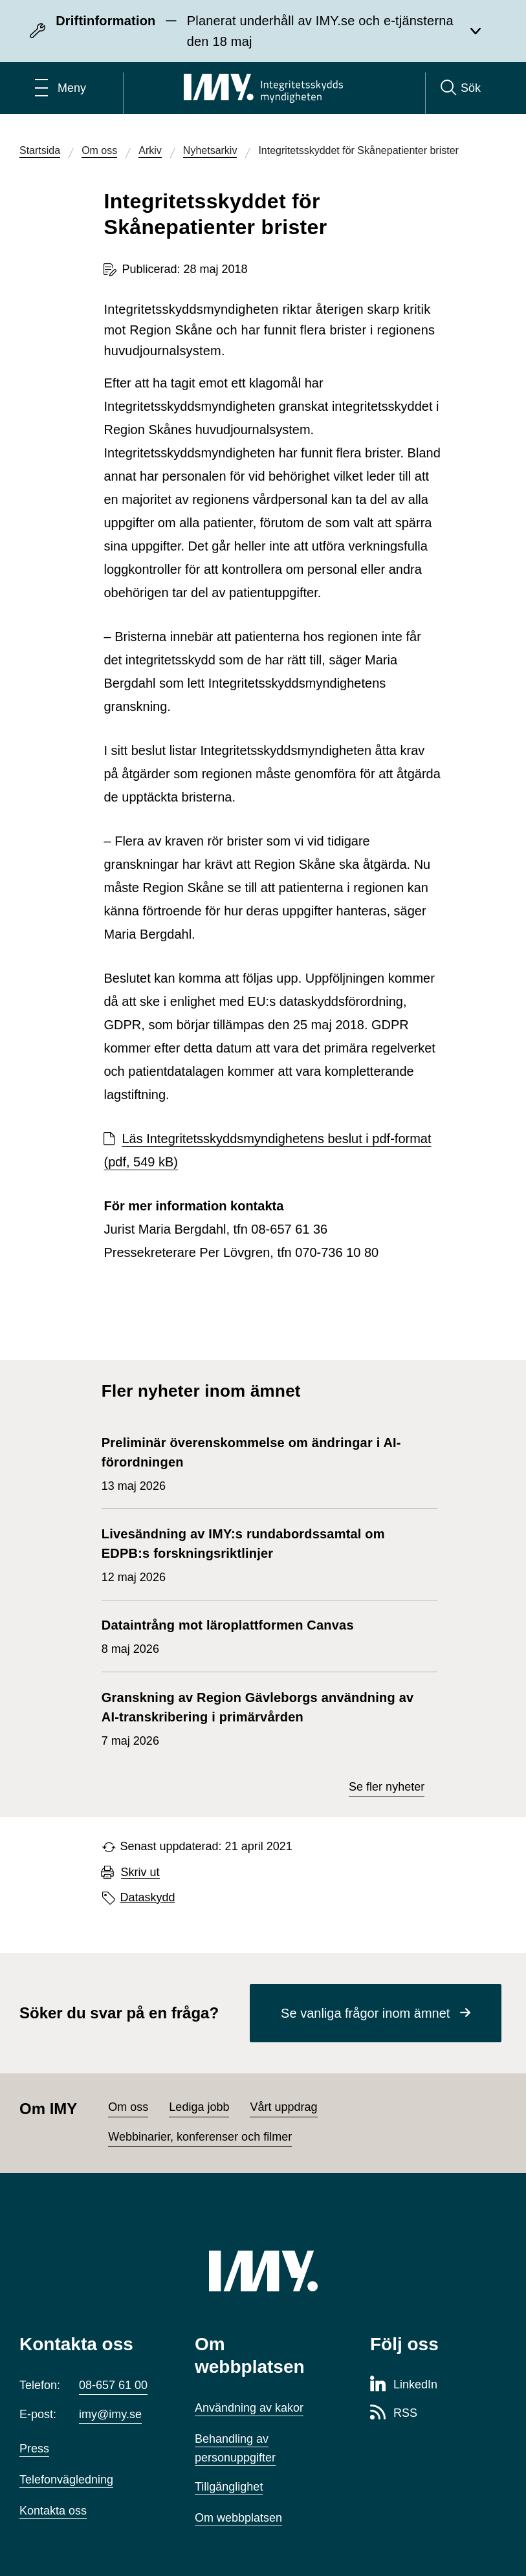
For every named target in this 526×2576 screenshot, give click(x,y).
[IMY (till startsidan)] (263, 2271)
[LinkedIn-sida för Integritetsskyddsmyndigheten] (403, 2385)
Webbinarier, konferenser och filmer (200, 2136)
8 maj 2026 (228, 1635)
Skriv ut (140, 1872)
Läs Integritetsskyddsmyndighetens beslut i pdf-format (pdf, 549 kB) (267, 1150)
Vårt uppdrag (283, 2107)
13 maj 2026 (263, 1462)
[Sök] (460, 88)
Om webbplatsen (238, 2517)
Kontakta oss (53, 2510)
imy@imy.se (110, 2414)
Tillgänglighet (229, 2486)
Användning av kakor (249, 2407)
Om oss (128, 2107)
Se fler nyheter (386, 1786)
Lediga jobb (199, 2107)
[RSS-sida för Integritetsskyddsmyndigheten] (393, 2414)
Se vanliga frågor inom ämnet (365, 2013)
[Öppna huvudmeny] (60, 88)
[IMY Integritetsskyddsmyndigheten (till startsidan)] (263, 88)
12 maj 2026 (263, 1554)
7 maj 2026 (263, 1717)
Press (34, 2448)
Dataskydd (147, 1897)
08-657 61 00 (113, 2385)
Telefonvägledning (66, 2479)
